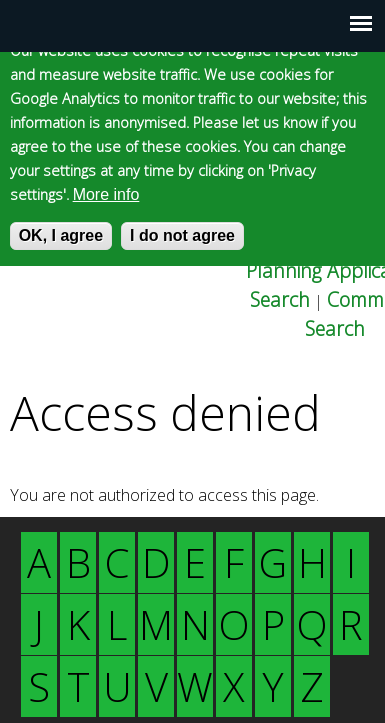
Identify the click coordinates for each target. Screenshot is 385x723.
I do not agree (182, 235)
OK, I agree (61, 235)
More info (106, 194)
